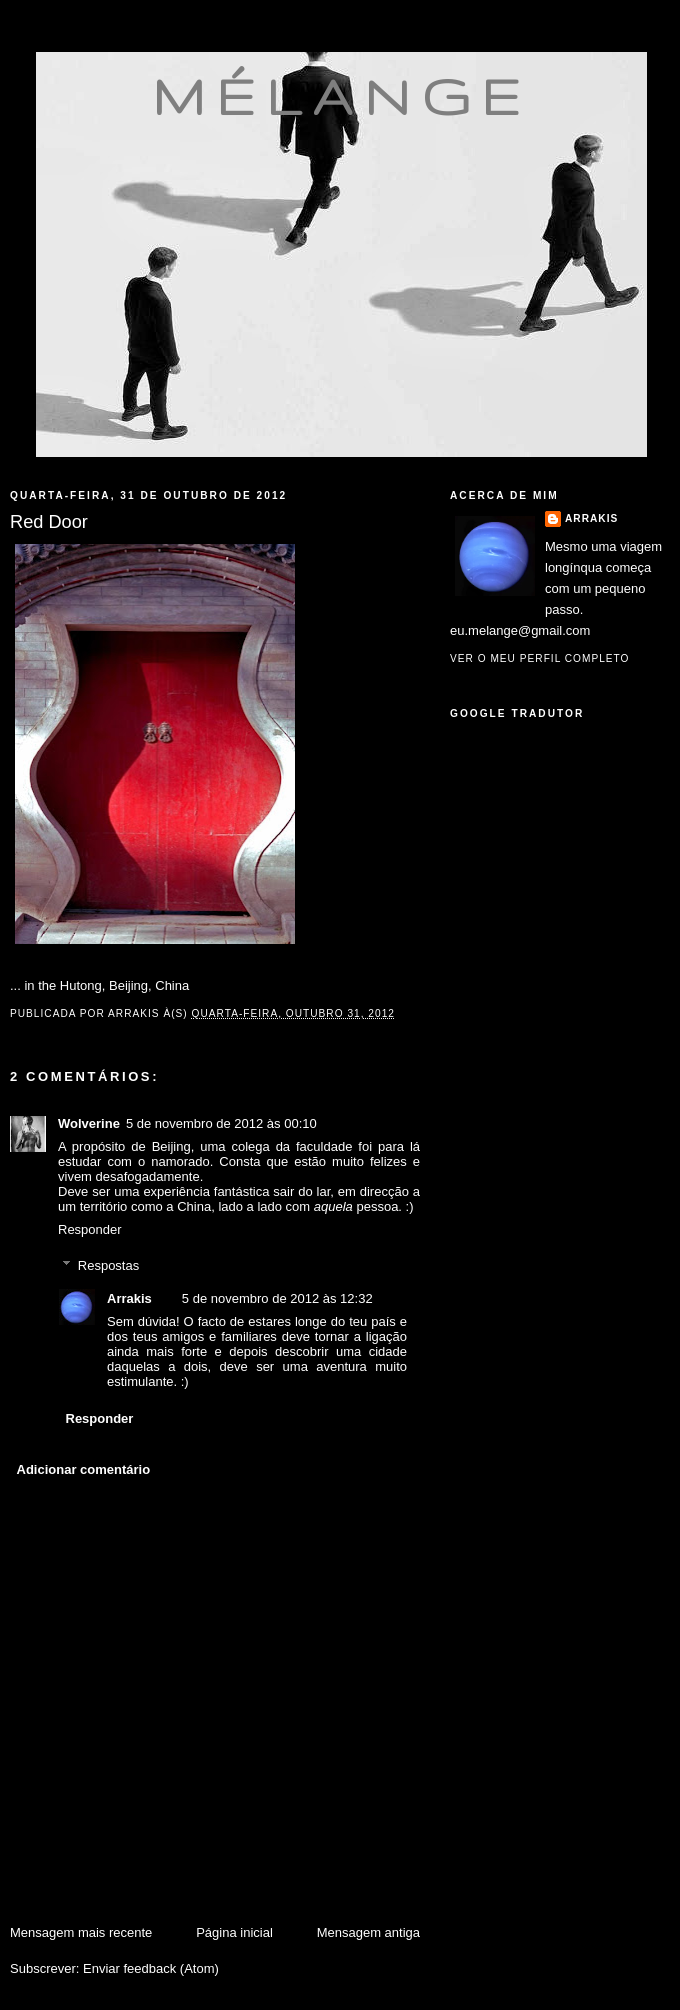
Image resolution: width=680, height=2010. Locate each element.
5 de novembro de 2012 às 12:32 (277, 1298)
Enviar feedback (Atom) (151, 1968)
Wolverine (89, 1123)
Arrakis (129, 1298)
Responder (90, 1229)
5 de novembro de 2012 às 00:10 (221, 1123)
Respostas (108, 1265)
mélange (341, 96)
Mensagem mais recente (81, 1932)
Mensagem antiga (368, 1932)
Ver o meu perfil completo (540, 658)
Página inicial (234, 1932)
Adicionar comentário (84, 1469)
